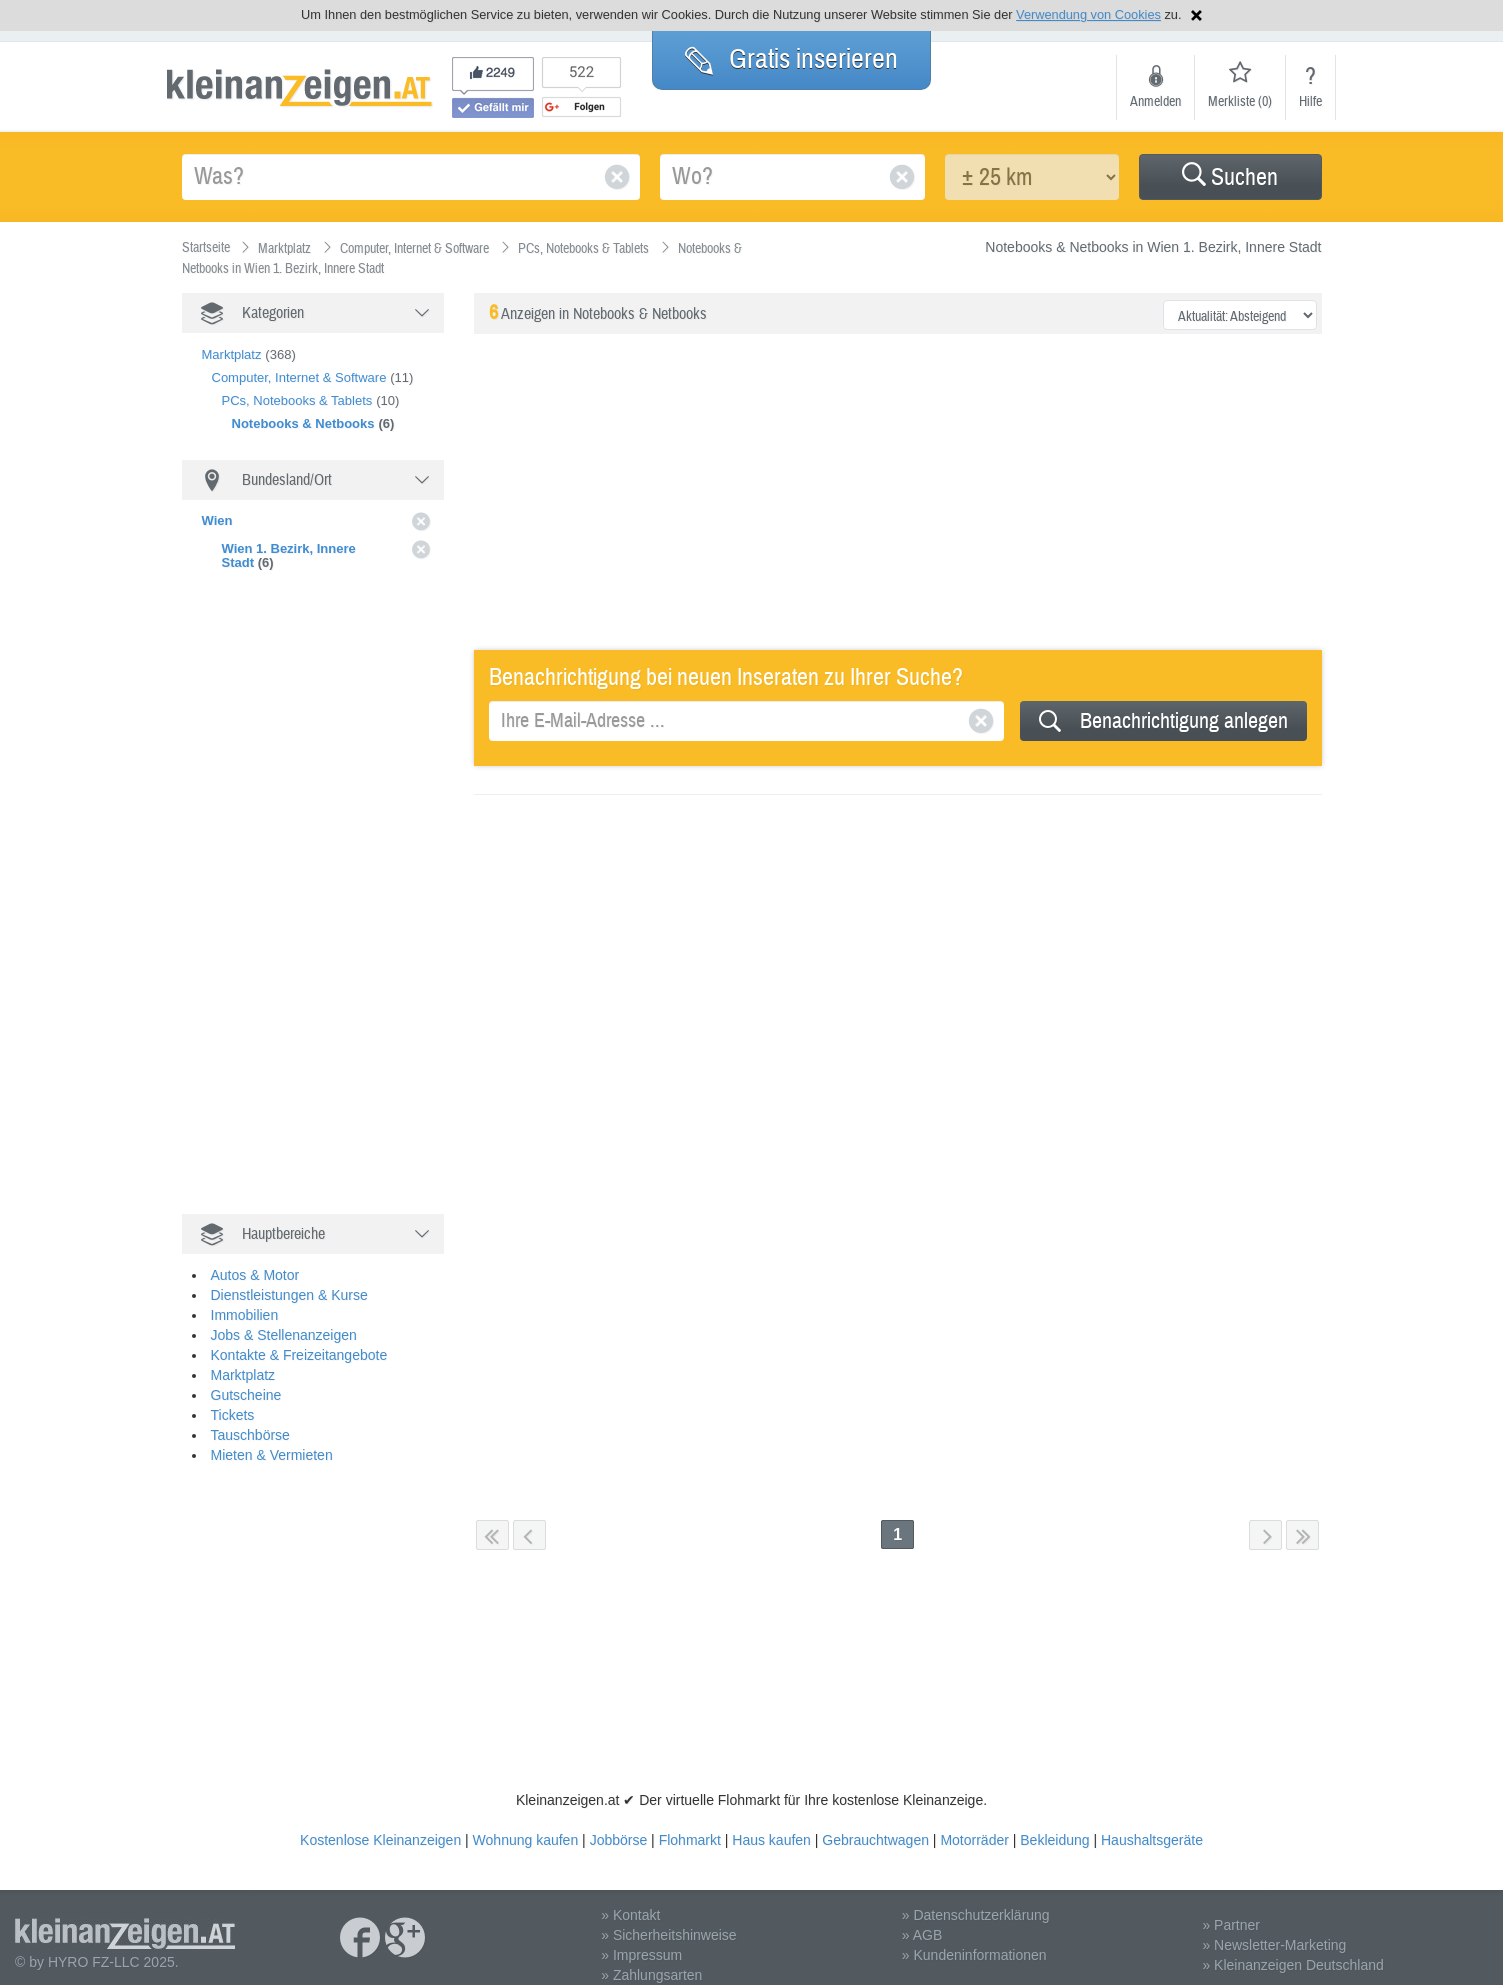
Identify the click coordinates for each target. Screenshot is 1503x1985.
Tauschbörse (250, 1420)
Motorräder (974, 1825)
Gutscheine (246, 1380)
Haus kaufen (771, 1825)
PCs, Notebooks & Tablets (297, 400)
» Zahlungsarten (651, 1960)
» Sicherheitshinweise (668, 1920)
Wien (217, 520)
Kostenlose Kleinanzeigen (380, 1825)
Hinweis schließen (1196, 15)
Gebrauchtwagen (875, 1825)
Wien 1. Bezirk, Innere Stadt (289, 555)
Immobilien (245, 1300)
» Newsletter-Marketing (1274, 1930)
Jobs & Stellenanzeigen (284, 1320)
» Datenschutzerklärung (976, 1900)
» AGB (922, 1920)
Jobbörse (619, 1825)
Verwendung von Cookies (1088, 14)
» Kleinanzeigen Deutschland (1292, 1950)
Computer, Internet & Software (299, 377)
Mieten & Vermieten (272, 1440)
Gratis (791, 59)
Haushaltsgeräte (1152, 1825)
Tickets (233, 1400)
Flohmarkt (690, 1825)
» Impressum (641, 1940)
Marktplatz (232, 354)
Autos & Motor (255, 1260)
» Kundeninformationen (974, 1940)
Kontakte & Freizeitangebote (299, 1340)
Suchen (1230, 177)
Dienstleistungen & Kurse (289, 1280)
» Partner (1231, 1910)
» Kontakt (630, 1900)
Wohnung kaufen (526, 1825)
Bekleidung (1054, 1825)
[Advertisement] (332, 894)
